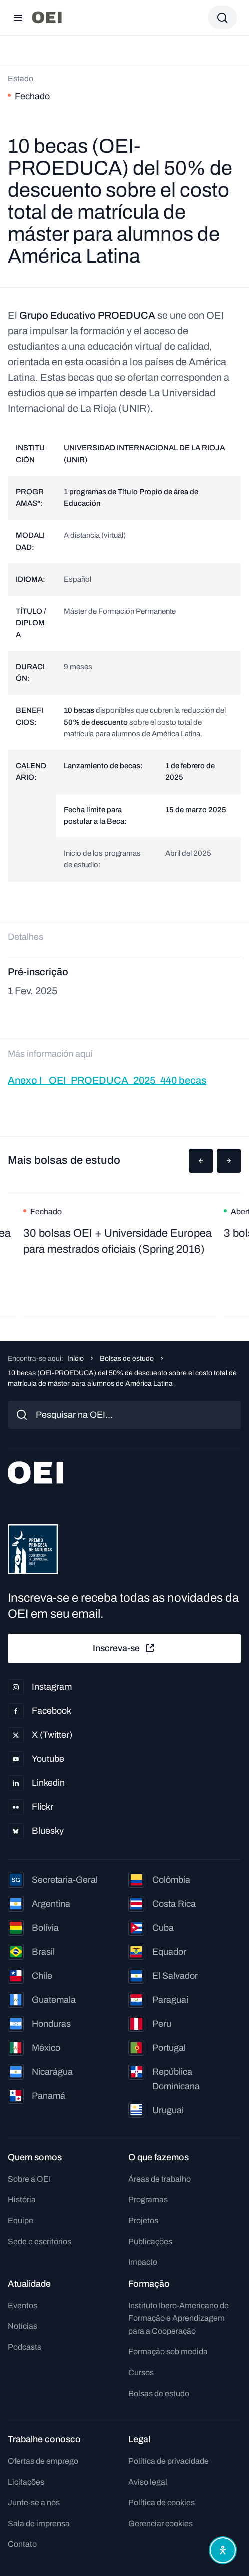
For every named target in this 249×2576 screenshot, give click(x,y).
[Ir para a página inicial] (47, 17)
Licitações (26, 2482)
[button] (201, 1161)
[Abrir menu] (18, 18)
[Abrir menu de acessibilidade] (223, 2550)
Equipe (21, 2220)
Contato (22, 2544)
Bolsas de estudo (127, 1358)
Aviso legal (148, 2482)
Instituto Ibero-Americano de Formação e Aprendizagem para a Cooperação (178, 2318)
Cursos (141, 2372)
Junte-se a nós (34, 2502)
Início (76, 1358)
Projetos (143, 2220)
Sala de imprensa (39, 2523)
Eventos (23, 2305)
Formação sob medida (168, 2351)
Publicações (150, 2241)
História (22, 2199)
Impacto (143, 2262)
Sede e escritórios (40, 2241)
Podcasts (25, 2347)
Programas (148, 2199)
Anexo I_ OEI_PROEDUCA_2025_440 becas (107, 1080)
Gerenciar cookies (160, 2523)
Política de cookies (161, 2502)
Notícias (23, 2326)
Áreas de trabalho (159, 2179)
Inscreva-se (124, 1648)
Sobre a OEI (29, 2179)
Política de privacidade (168, 2461)
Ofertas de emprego (43, 2461)
